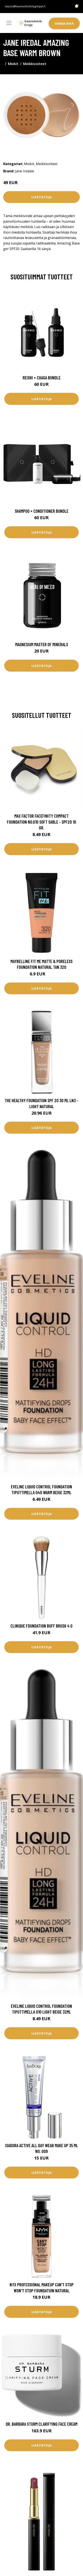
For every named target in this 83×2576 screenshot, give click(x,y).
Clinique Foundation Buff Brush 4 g (41, 1625)
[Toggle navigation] (9, 23)
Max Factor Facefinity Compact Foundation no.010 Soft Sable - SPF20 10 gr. (41, 821)
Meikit (13, 63)
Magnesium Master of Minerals (41, 644)
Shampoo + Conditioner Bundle (41, 511)
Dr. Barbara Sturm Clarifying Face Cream (41, 2424)
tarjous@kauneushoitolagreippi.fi (25, 6)
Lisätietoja (41, 197)
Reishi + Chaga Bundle (42, 377)
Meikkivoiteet (34, 63)
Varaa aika (64, 23)
